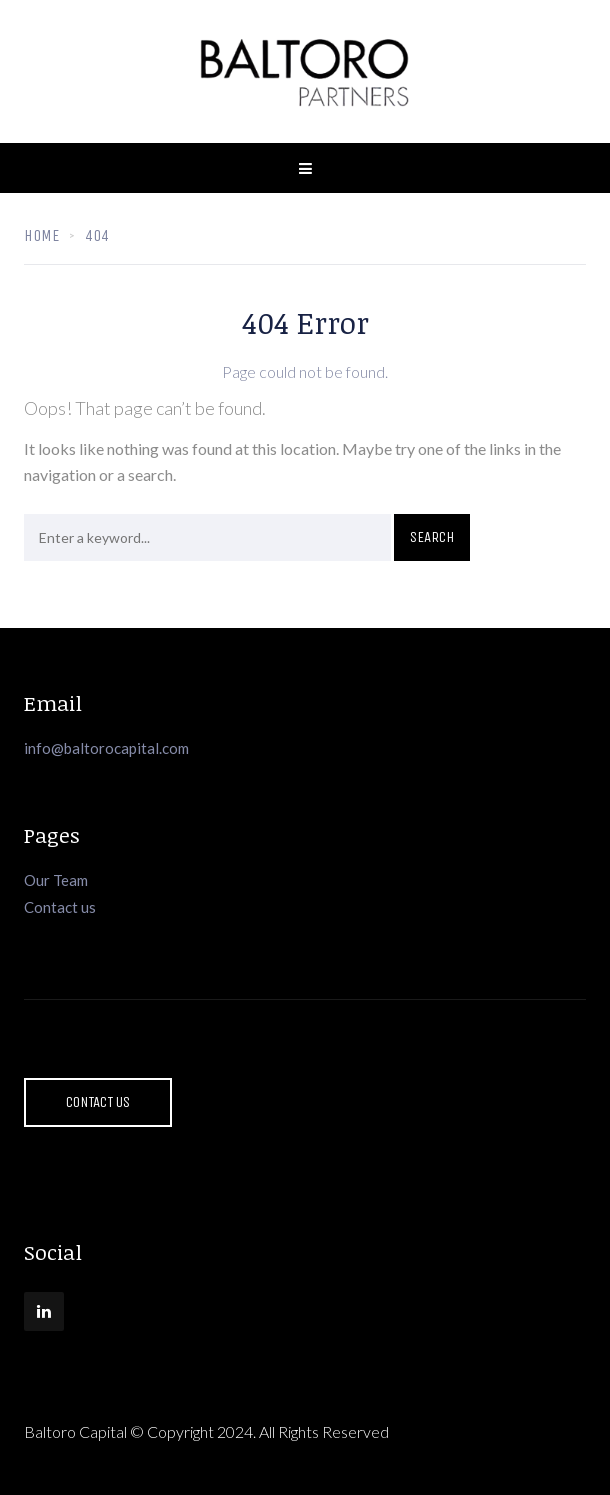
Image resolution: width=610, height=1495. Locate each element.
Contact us (60, 907)
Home (41, 235)
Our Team (56, 880)
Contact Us (98, 1102)
